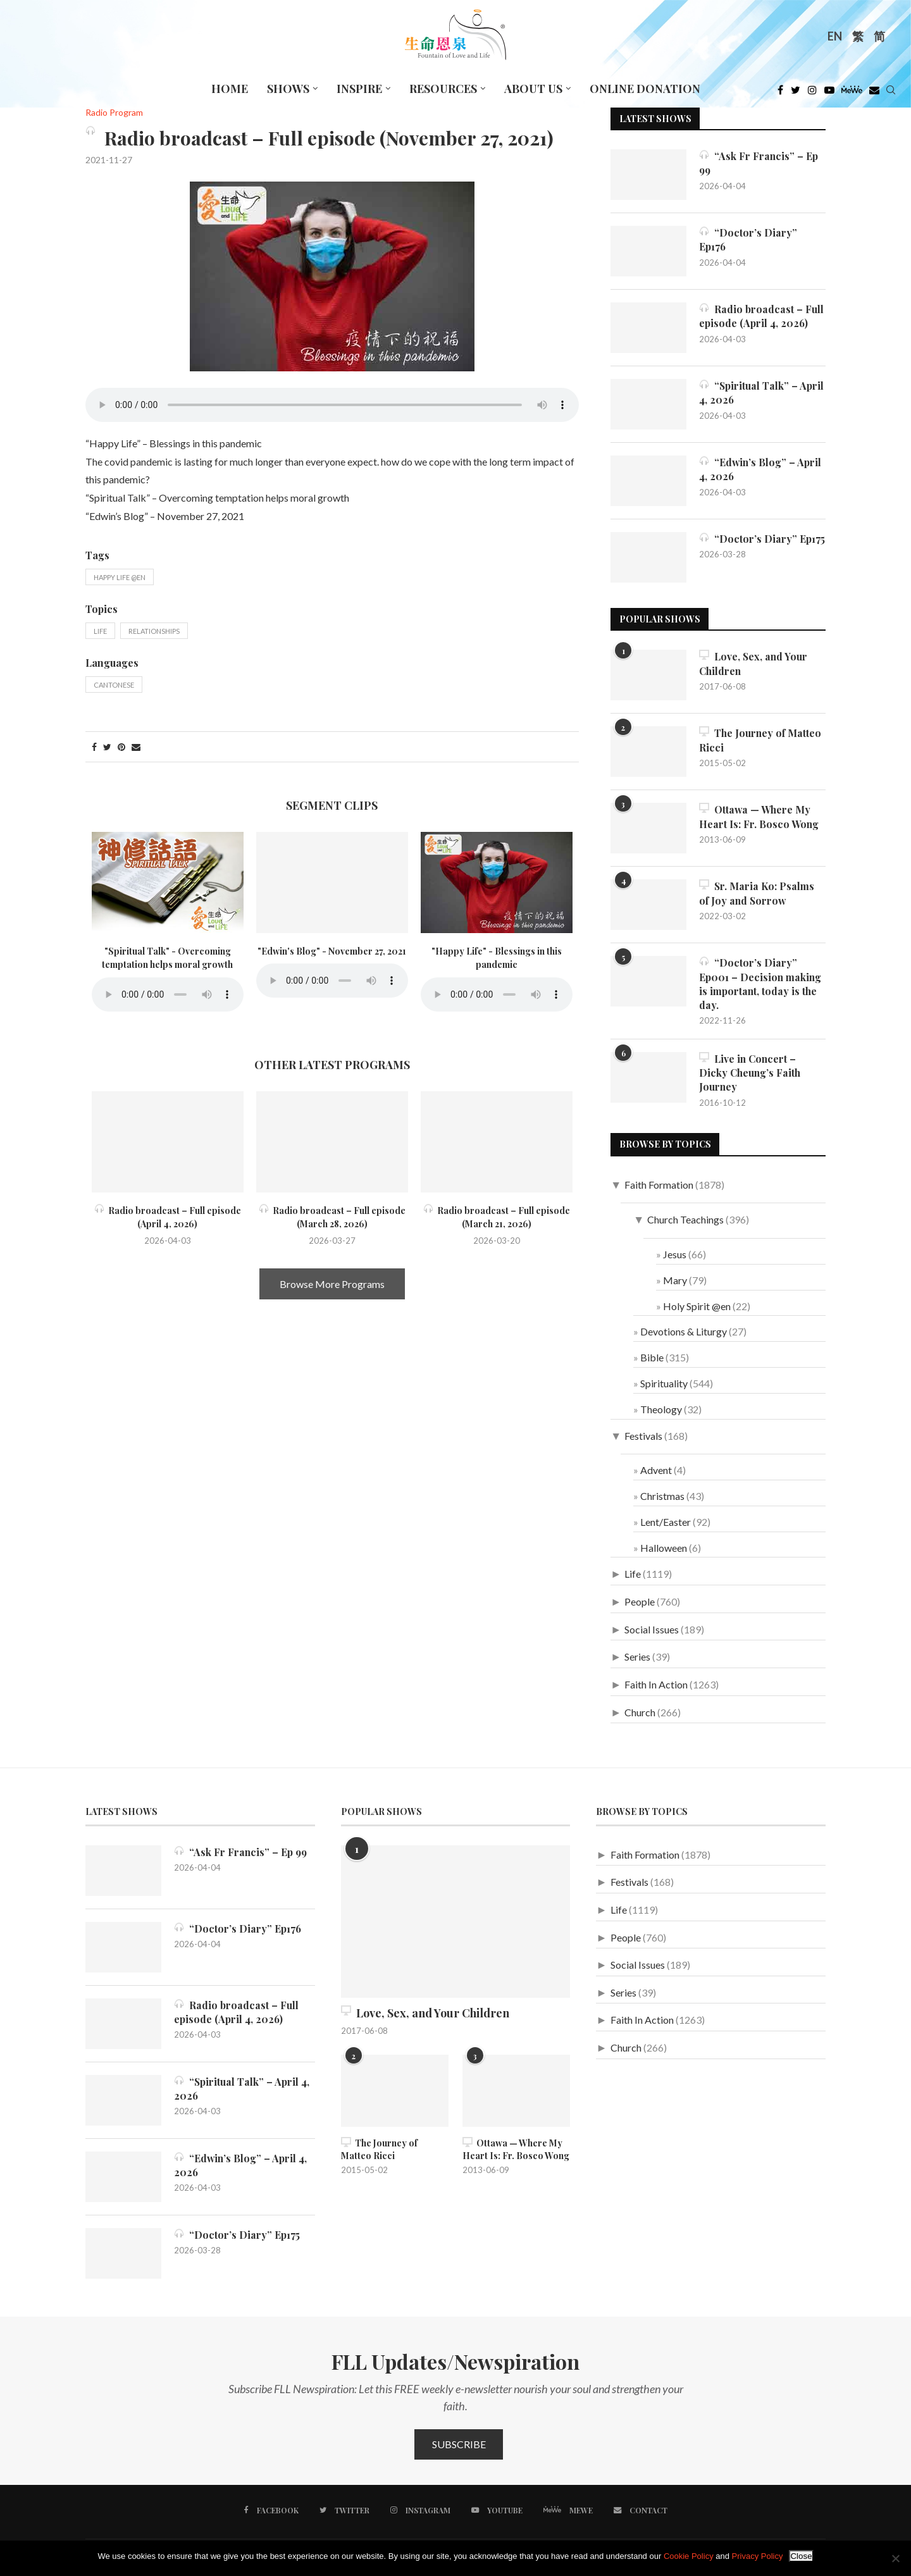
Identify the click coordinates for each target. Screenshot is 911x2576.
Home (229, 88)
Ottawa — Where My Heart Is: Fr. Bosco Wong (759, 816)
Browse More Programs (332, 1284)
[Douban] (874, 93)
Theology (661, 1410)
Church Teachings (685, 1221)
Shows (288, 88)
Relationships (154, 631)
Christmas (662, 1496)
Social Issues (651, 1630)
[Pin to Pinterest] (121, 746)
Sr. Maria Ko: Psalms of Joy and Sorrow (757, 893)
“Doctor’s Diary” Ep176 (748, 239)
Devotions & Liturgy (683, 1333)
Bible (652, 1358)
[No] (895, 2558)
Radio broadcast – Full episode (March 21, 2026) (496, 1217)
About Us (533, 88)
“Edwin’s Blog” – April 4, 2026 (760, 469)
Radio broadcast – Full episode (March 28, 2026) (332, 1217)
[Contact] (640, 2511)
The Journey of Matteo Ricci (760, 739)
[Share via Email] (136, 746)
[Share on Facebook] (94, 746)
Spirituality (664, 1384)
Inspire (359, 88)
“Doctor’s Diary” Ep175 (762, 538)
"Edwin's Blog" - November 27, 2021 (331, 951)
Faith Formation (658, 1185)
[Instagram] (812, 93)
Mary (675, 1281)
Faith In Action (656, 1685)
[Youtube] (829, 93)
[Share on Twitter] (107, 746)
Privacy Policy (757, 2556)
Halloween (663, 1548)
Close (801, 2556)
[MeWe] (851, 93)
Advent (656, 1470)
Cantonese (114, 685)
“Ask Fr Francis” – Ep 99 (759, 162)
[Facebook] (780, 93)
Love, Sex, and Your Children (754, 663)
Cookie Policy (689, 2556)
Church (639, 1713)
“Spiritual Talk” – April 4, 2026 (761, 392)
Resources (443, 88)
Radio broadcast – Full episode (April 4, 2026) (167, 1217)
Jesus (674, 1255)
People (639, 1602)
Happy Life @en (120, 577)
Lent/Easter (665, 1522)
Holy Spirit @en (697, 1307)
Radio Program (114, 113)
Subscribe (459, 2445)
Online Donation (645, 88)
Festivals (643, 1436)
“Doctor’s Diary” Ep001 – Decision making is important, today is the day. (760, 984)
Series (637, 1658)
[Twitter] (795, 93)
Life (100, 631)
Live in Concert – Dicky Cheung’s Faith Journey (750, 1073)
